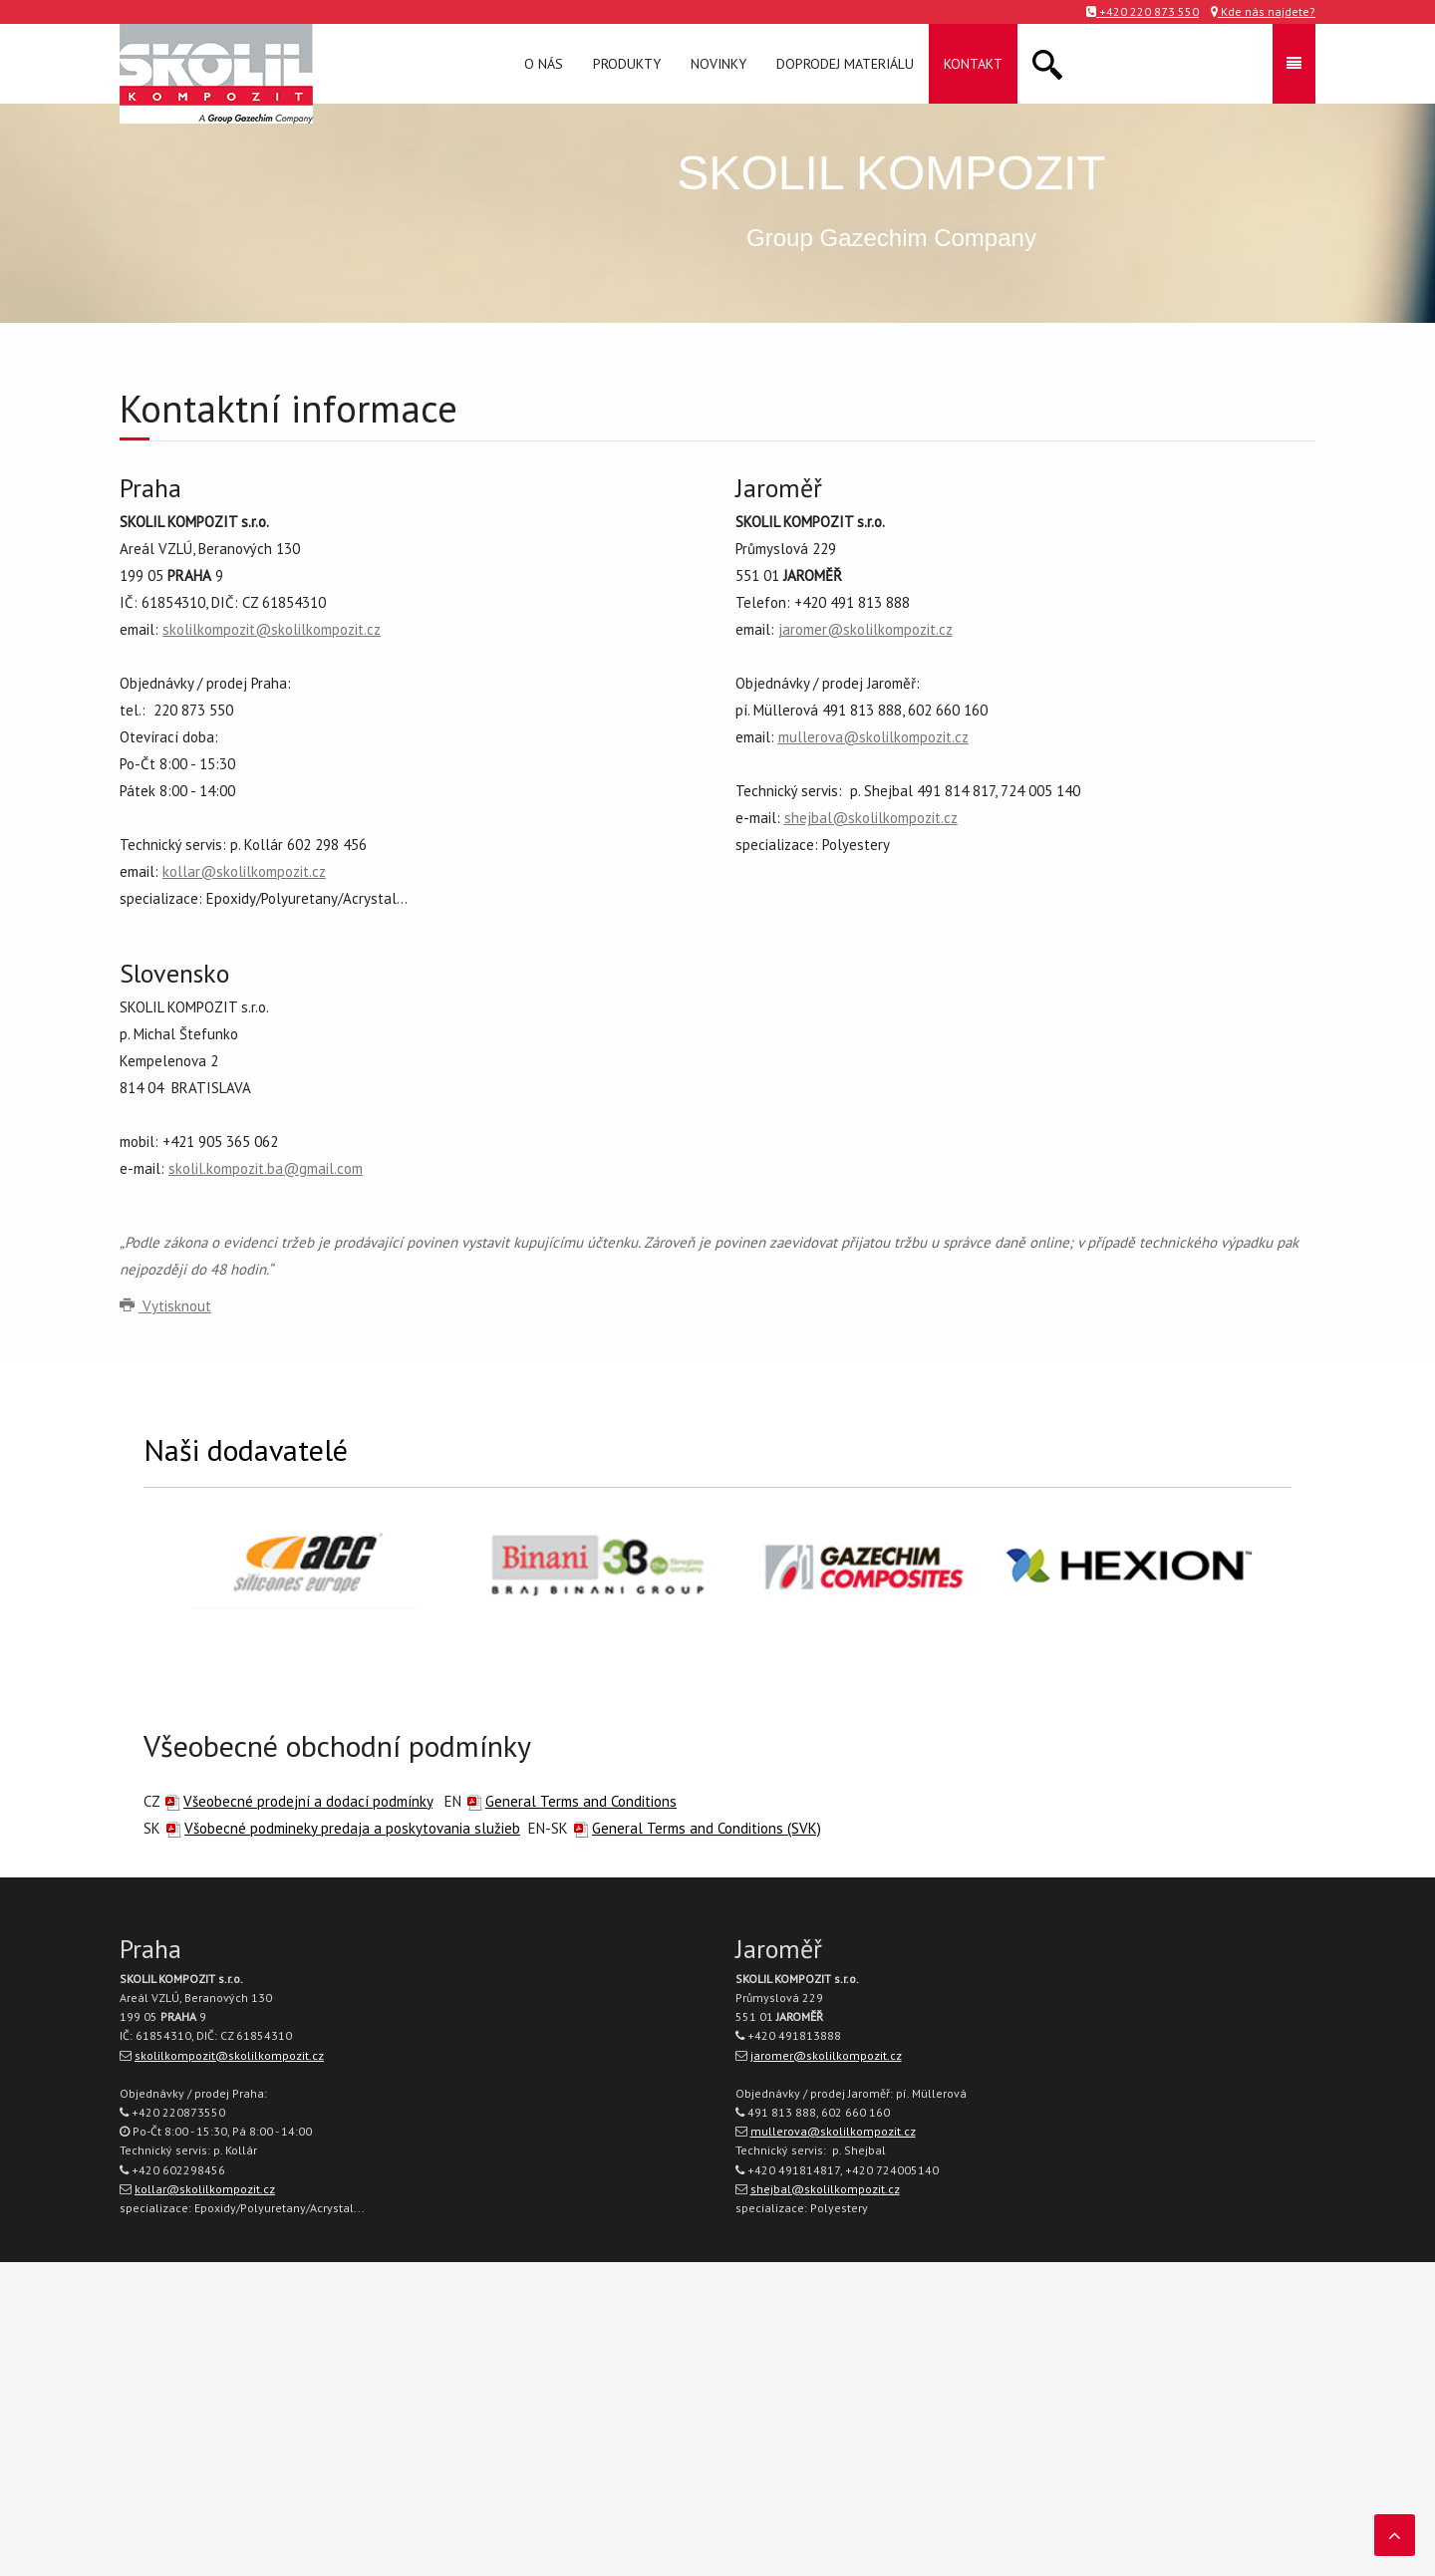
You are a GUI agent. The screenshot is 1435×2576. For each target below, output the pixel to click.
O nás (543, 64)
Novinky (718, 64)
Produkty (627, 64)
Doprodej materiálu (845, 64)
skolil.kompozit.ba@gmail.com (265, 1168)
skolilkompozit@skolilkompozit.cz (271, 629)
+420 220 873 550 (1142, 11)
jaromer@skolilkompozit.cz (865, 629)
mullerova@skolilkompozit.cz (873, 736)
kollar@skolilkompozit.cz (244, 871)
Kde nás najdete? (1263, 11)
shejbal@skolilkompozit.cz (871, 817)
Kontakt (973, 64)
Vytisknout (165, 1305)
